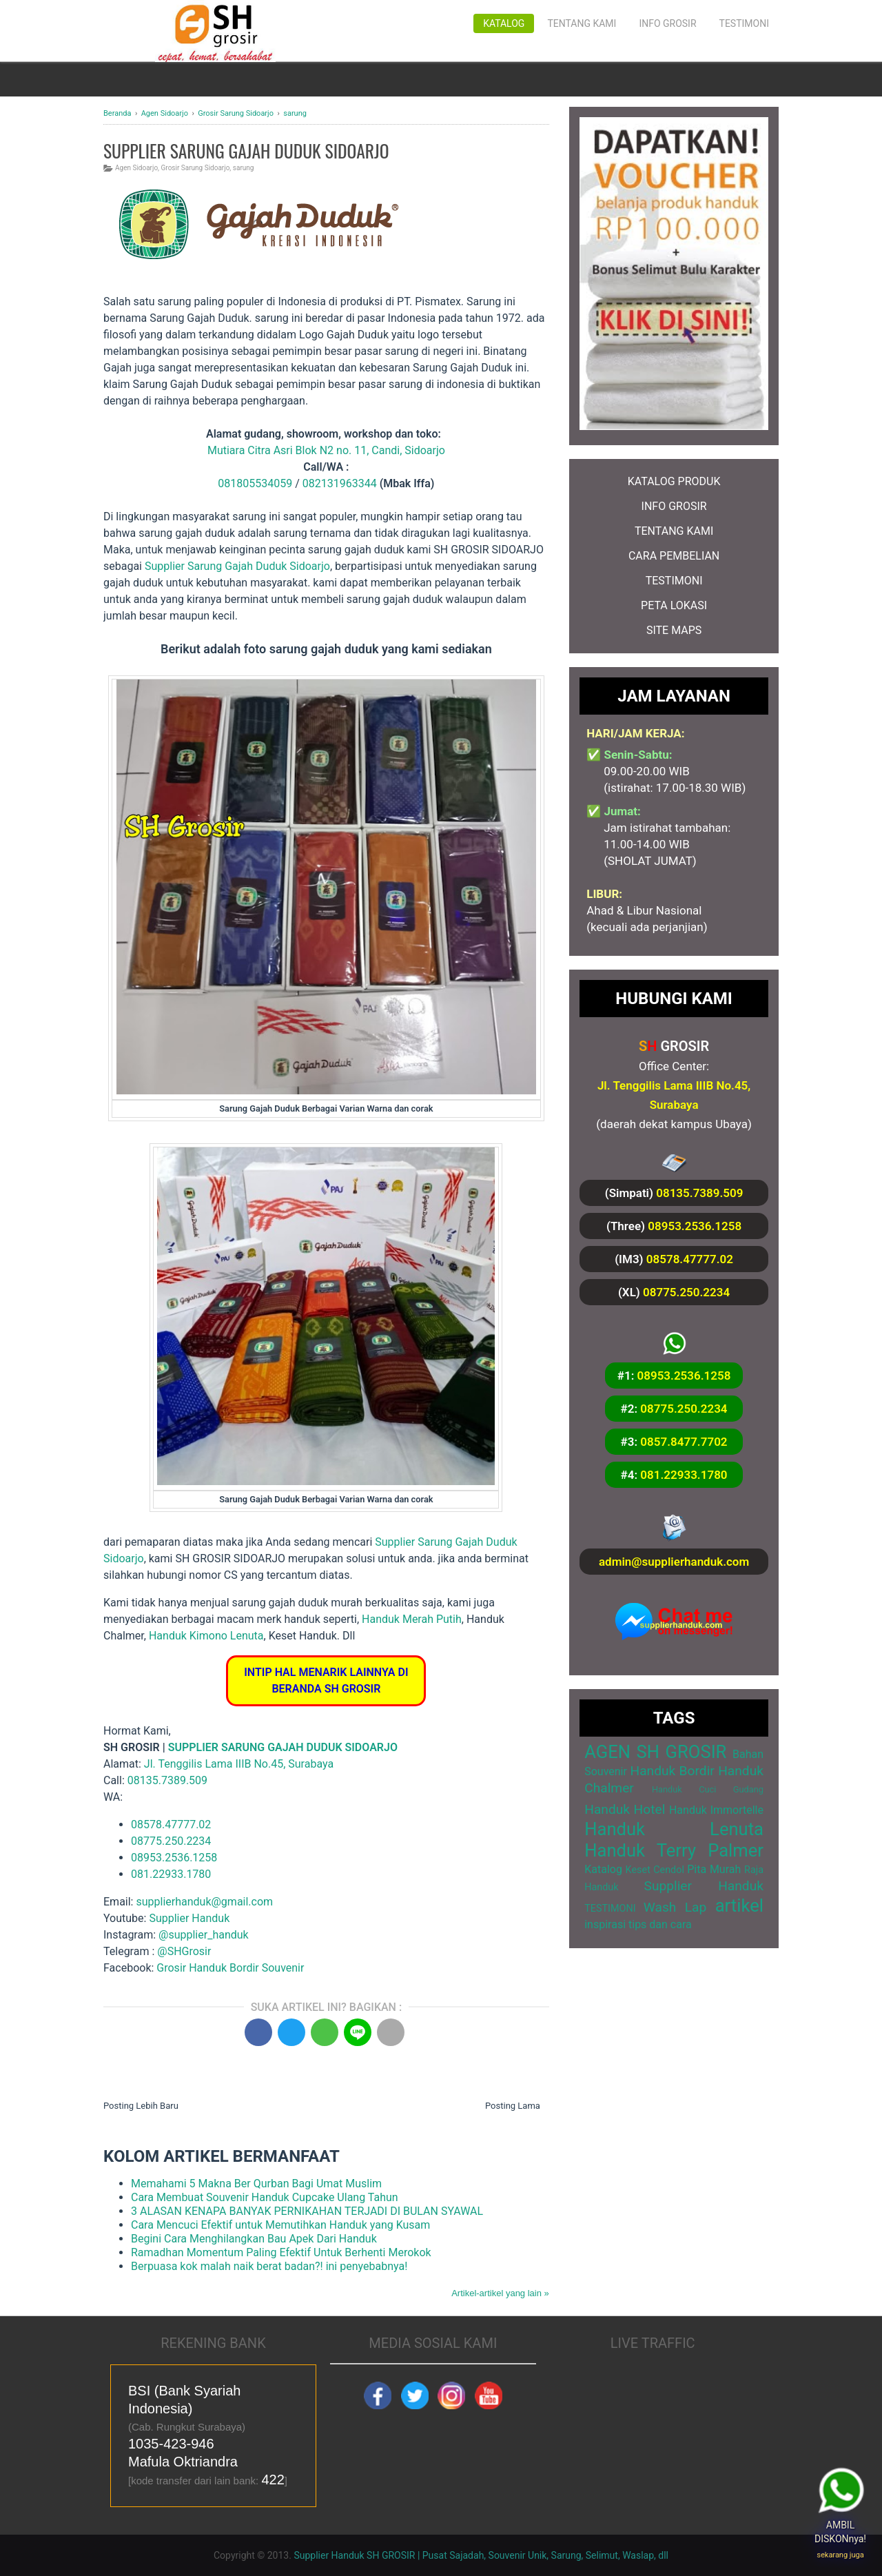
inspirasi (605, 1924)
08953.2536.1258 (174, 1857)
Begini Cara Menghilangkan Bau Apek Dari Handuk (254, 2238)
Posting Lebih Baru (140, 2105)
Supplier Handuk (189, 1918)
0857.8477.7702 (683, 1442)
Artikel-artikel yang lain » (500, 2293)
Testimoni (744, 23)
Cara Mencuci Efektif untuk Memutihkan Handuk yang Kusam (280, 2224)
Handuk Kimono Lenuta (206, 1635)
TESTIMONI (674, 580)
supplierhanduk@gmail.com (204, 1901)
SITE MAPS (673, 630)
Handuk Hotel (624, 1809)
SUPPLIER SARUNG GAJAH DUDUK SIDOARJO (283, 1747)
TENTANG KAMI (674, 531)
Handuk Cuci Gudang (707, 1789)
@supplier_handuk (205, 1934)
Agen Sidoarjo (136, 168)
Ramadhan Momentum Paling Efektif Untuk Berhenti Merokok (281, 2252)
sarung (243, 168)
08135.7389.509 (167, 1780)
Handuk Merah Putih (412, 1619)
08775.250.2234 (171, 1841)
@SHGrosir (184, 1951)
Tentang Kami (581, 23)
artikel (739, 1905)
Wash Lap (675, 1907)
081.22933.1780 (171, 1874)
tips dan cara (660, 1924)
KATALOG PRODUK (674, 481)
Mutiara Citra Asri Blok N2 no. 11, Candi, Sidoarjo (326, 450)
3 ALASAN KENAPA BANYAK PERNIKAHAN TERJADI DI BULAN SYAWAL (307, 2211)
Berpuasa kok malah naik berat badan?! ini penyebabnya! (269, 2266)
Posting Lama (512, 2105)
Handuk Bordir (672, 1771)
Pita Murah (714, 1869)
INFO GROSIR (674, 506)
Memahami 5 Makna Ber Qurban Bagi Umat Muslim (256, 2183)
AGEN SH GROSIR (655, 1751)
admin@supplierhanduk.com (674, 1561)
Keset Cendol (655, 1870)
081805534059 (255, 483)
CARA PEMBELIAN (673, 555)
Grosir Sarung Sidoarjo (195, 168)
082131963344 (339, 483)
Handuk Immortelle (716, 1810)
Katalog (503, 23)
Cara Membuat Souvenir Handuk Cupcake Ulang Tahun (264, 2197)
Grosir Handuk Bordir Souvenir (230, 1967)
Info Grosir (667, 23)
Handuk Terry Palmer (673, 1850)
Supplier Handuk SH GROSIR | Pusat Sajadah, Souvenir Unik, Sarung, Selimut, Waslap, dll (481, 2555)
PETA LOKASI (674, 605)
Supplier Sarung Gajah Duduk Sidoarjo (237, 566)
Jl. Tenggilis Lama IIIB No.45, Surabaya (239, 1763)
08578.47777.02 (171, 1824)
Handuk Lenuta (673, 1829)
